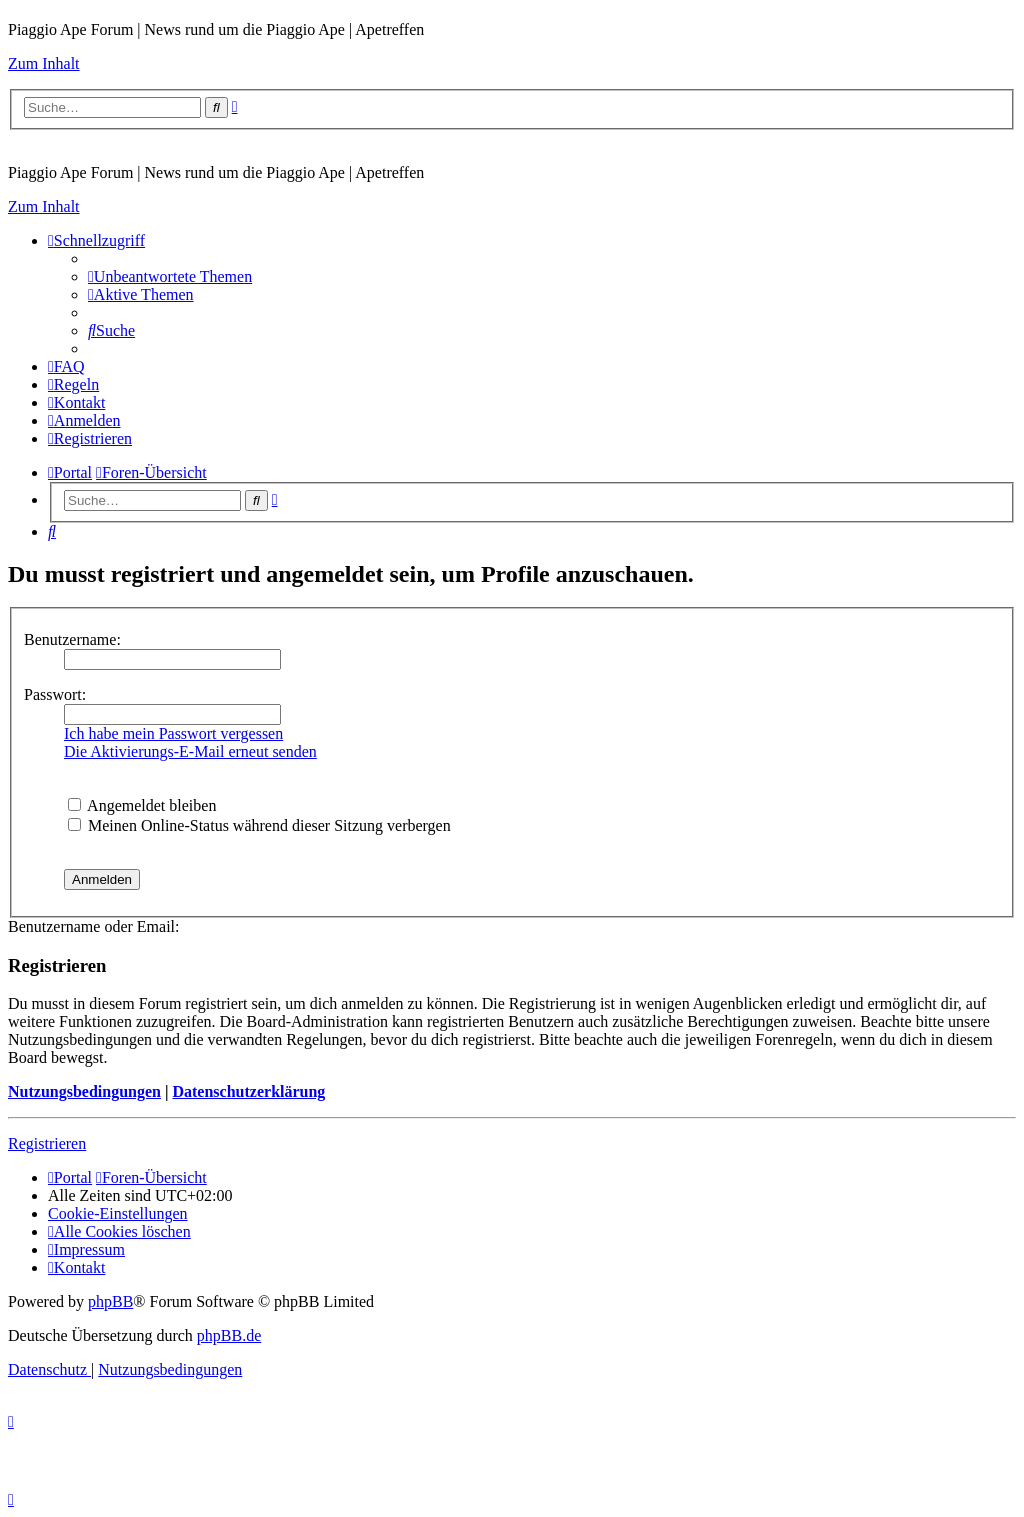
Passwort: (55, 694)
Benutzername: (72, 639)
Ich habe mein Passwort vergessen (173, 733)
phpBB (110, 1301)
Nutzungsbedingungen (84, 1091)
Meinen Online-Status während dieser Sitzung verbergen (259, 825)
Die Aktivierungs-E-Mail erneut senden (190, 751)
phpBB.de (229, 1335)
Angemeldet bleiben (142, 805)
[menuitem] (170, 276)
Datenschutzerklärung (248, 1091)
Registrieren (47, 1143)
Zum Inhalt (44, 63)
